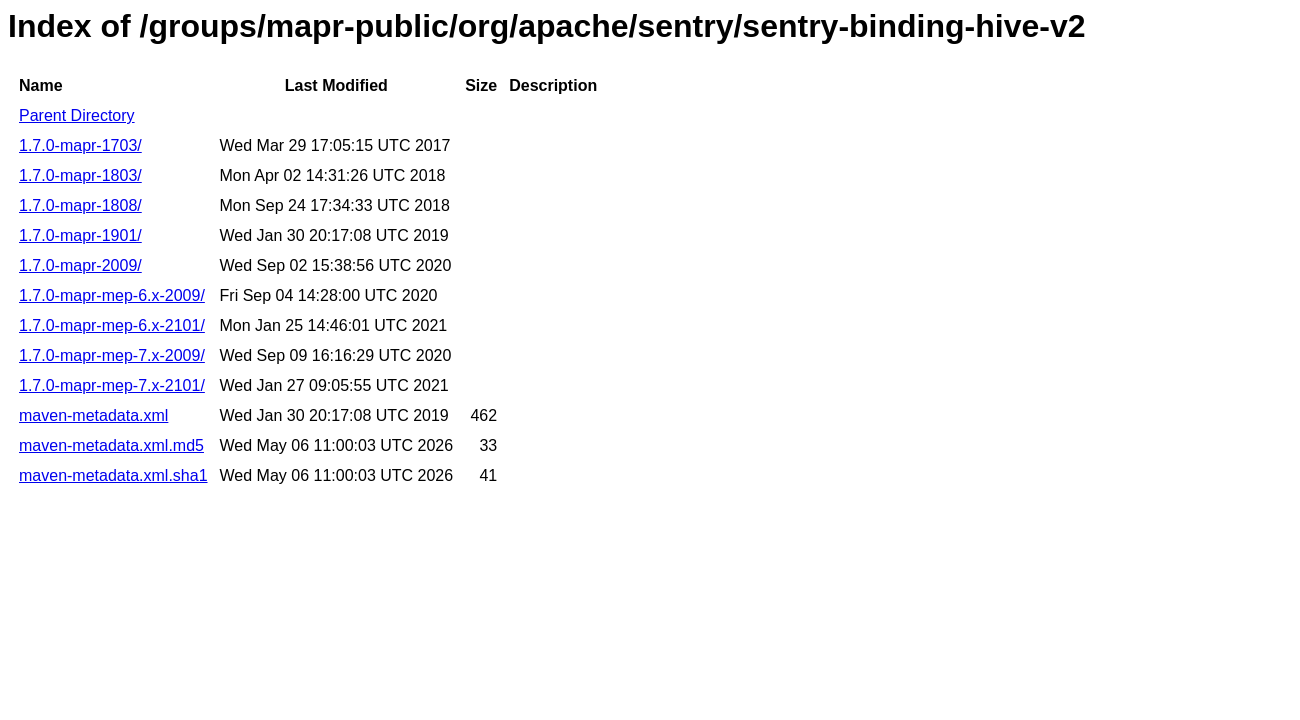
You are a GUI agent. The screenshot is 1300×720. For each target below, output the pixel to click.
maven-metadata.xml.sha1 (113, 475)
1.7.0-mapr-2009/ (80, 265)
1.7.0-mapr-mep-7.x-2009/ (112, 355)
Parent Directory (77, 115)
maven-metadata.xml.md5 (111, 445)
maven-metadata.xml (93, 415)
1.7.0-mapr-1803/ (80, 175)
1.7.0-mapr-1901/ (80, 235)
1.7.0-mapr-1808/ (80, 205)
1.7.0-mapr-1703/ (80, 145)
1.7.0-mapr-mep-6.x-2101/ (112, 325)
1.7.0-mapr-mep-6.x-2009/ (112, 295)
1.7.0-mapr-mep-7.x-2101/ (112, 385)
